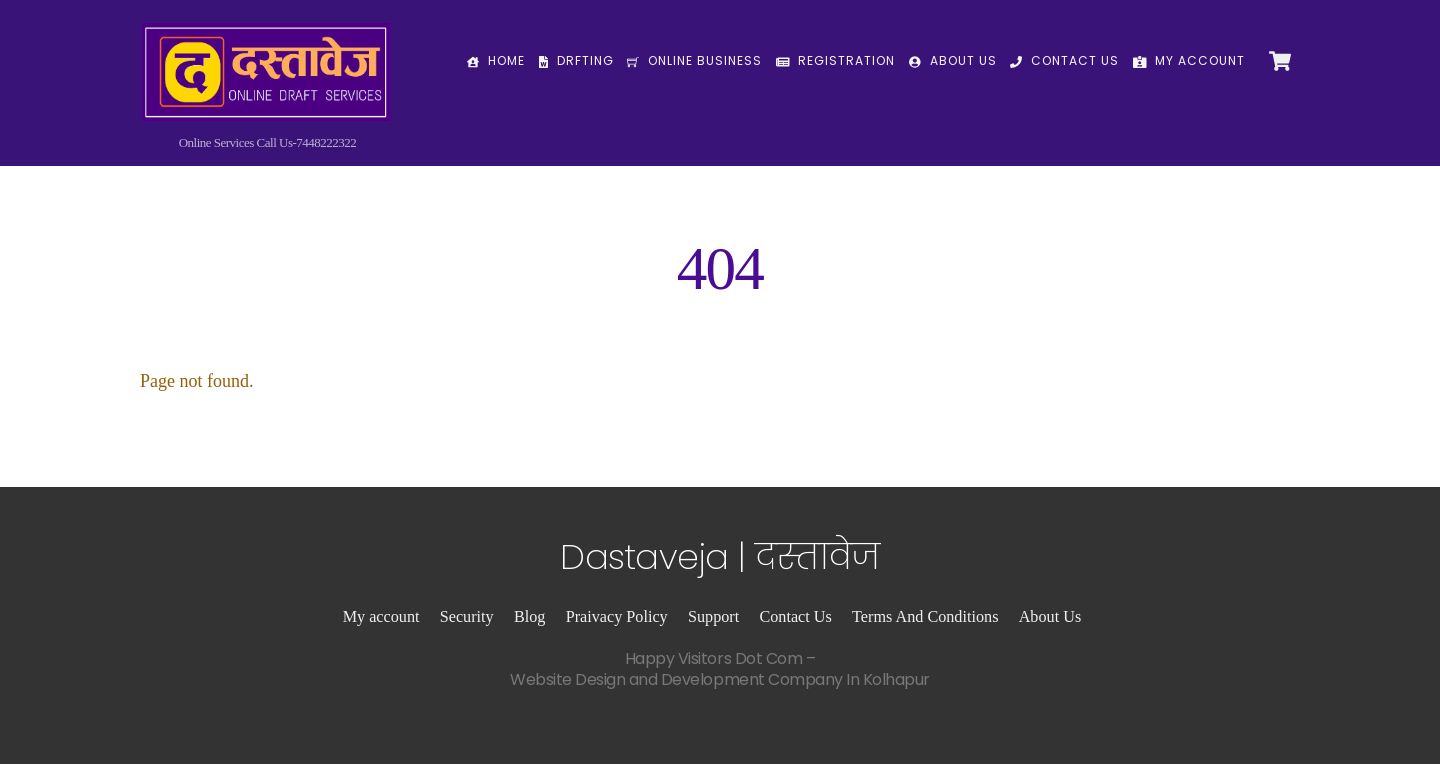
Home (496, 60)
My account (381, 625)
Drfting (576, 60)
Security (467, 625)
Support (713, 625)
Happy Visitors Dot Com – (720, 677)
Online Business (694, 60)
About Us (953, 60)
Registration (836, 60)
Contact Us (1064, 60)
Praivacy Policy (617, 625)
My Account (1189, 60)
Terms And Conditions (925, 625)
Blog (529, 625)
